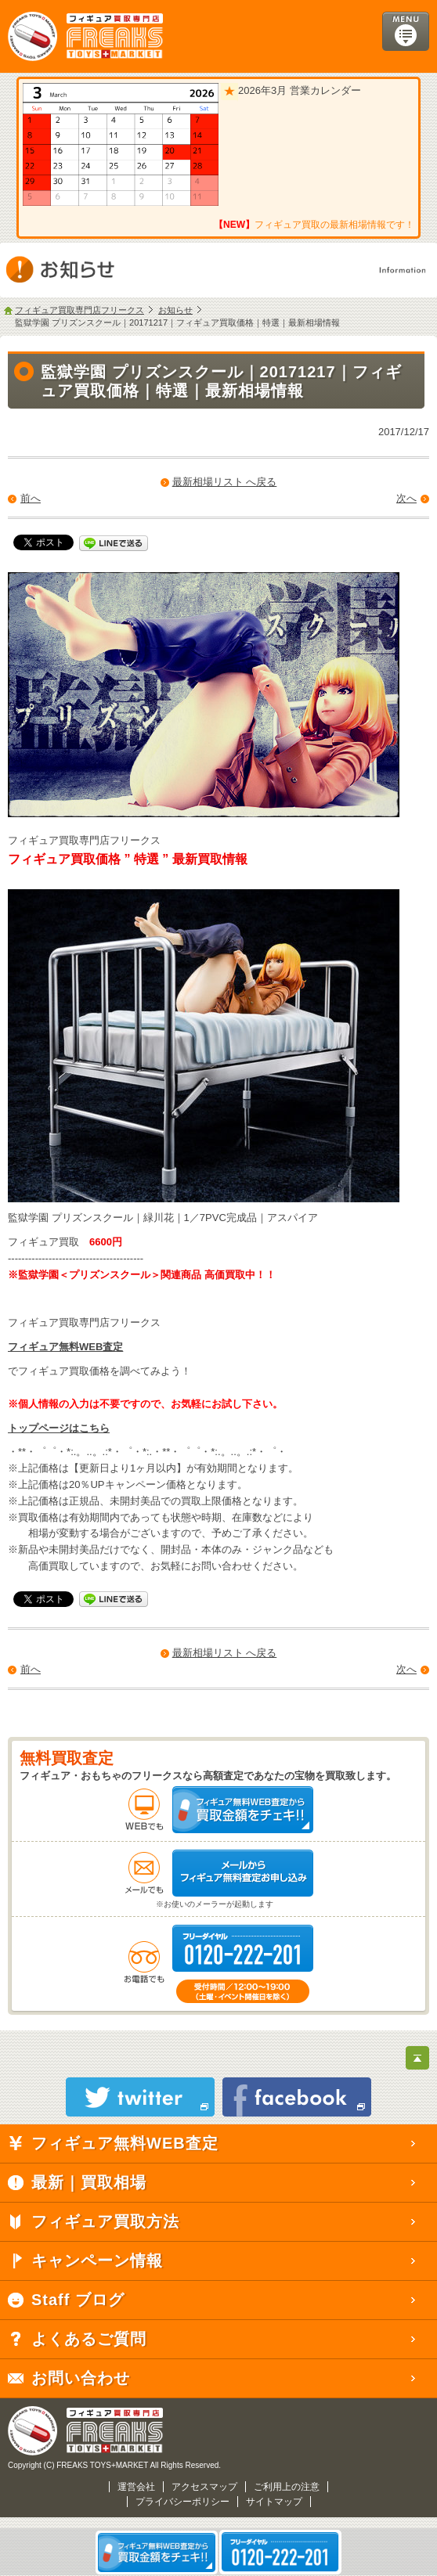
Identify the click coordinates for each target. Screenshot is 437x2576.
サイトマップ (274, 2501)
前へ (30, 498)
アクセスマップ (204, 2486)
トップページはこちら (59, 1428)
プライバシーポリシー (182, 2501)
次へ (406, 498)
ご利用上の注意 (287, 2486)
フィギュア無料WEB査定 (65, 1347)
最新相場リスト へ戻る (224, 482)
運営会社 (136, 2486)
